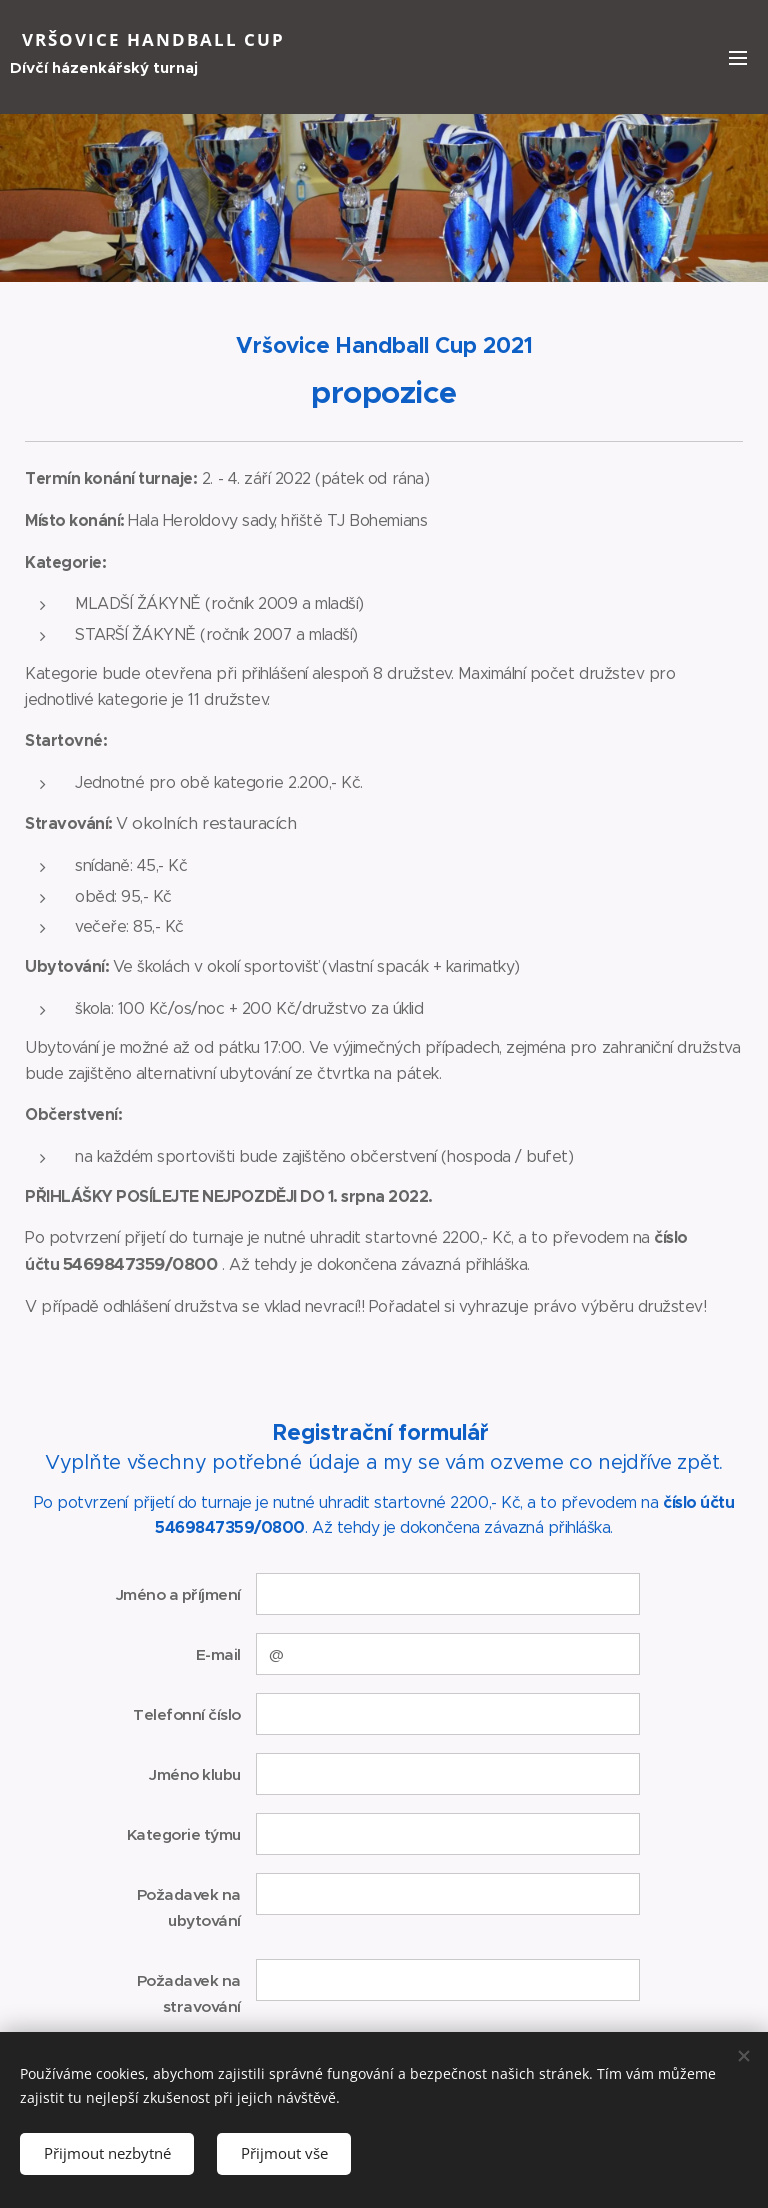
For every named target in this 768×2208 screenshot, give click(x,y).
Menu (738, 58)
